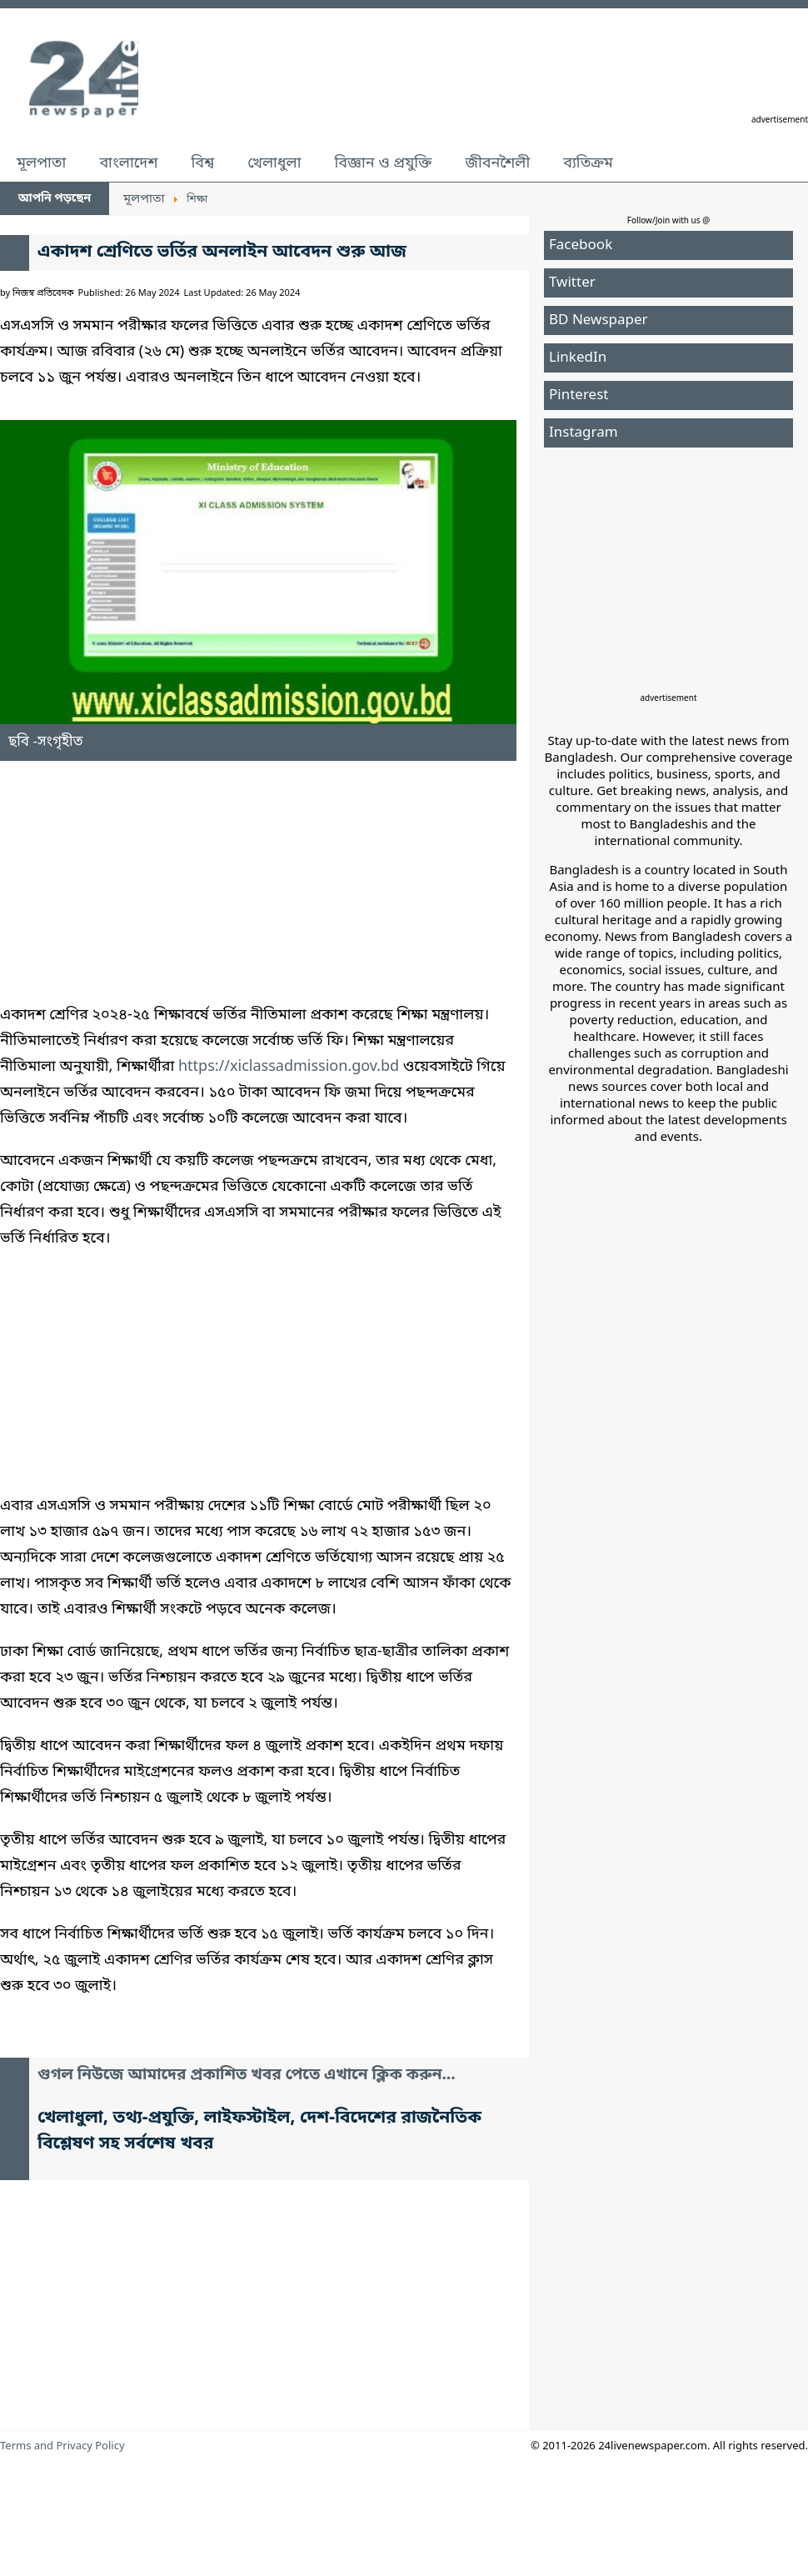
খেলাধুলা (274, 163)
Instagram (583, 433)
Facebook (580, 245)
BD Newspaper (598, 320)
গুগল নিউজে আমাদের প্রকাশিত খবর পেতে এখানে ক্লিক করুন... (246, 2075)
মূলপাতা (41, 163)
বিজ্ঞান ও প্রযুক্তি (383, 163)
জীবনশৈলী (497, 163)
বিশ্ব (202, 163)
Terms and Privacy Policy (62, 2446)
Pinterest (578, 395)
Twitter (572, 283)
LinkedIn (577, 358)
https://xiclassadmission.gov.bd (288, 1067)
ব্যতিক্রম (588, 163)
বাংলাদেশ (128, 163)
